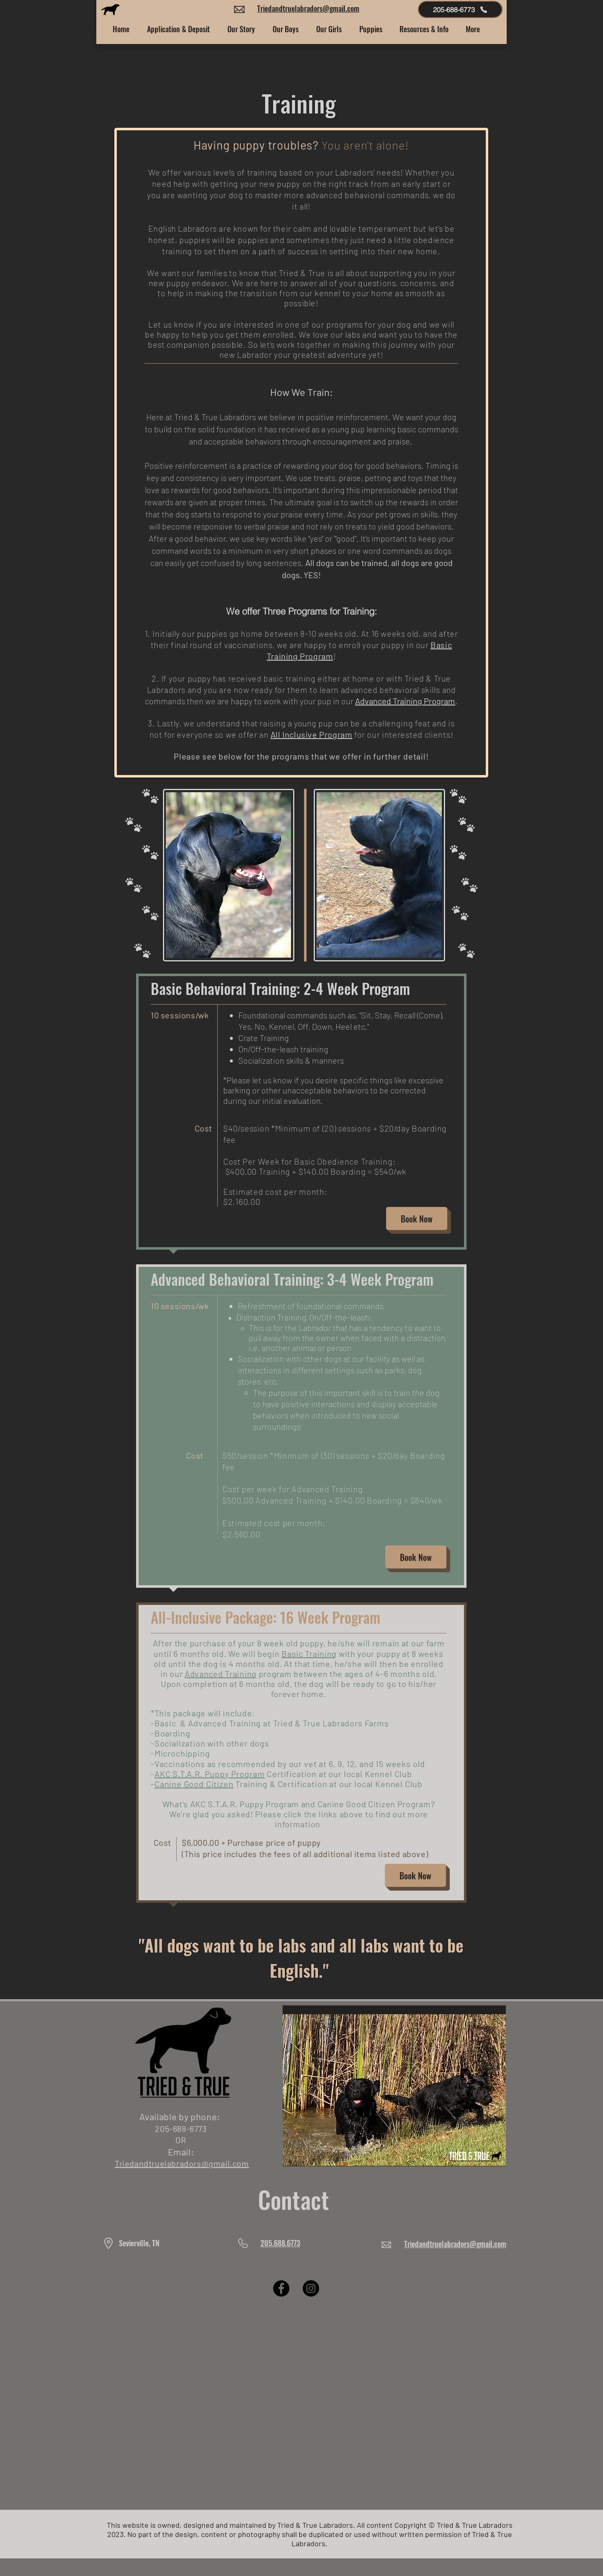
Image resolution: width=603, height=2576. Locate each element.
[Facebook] (281, 2288)
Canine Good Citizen (194, 1784)
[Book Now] (416, 1218)
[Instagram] (311, 2288)
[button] (241, 28)
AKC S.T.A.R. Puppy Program (210, 1774)
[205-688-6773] (460, 9)
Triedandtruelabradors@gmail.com (308, 8)
